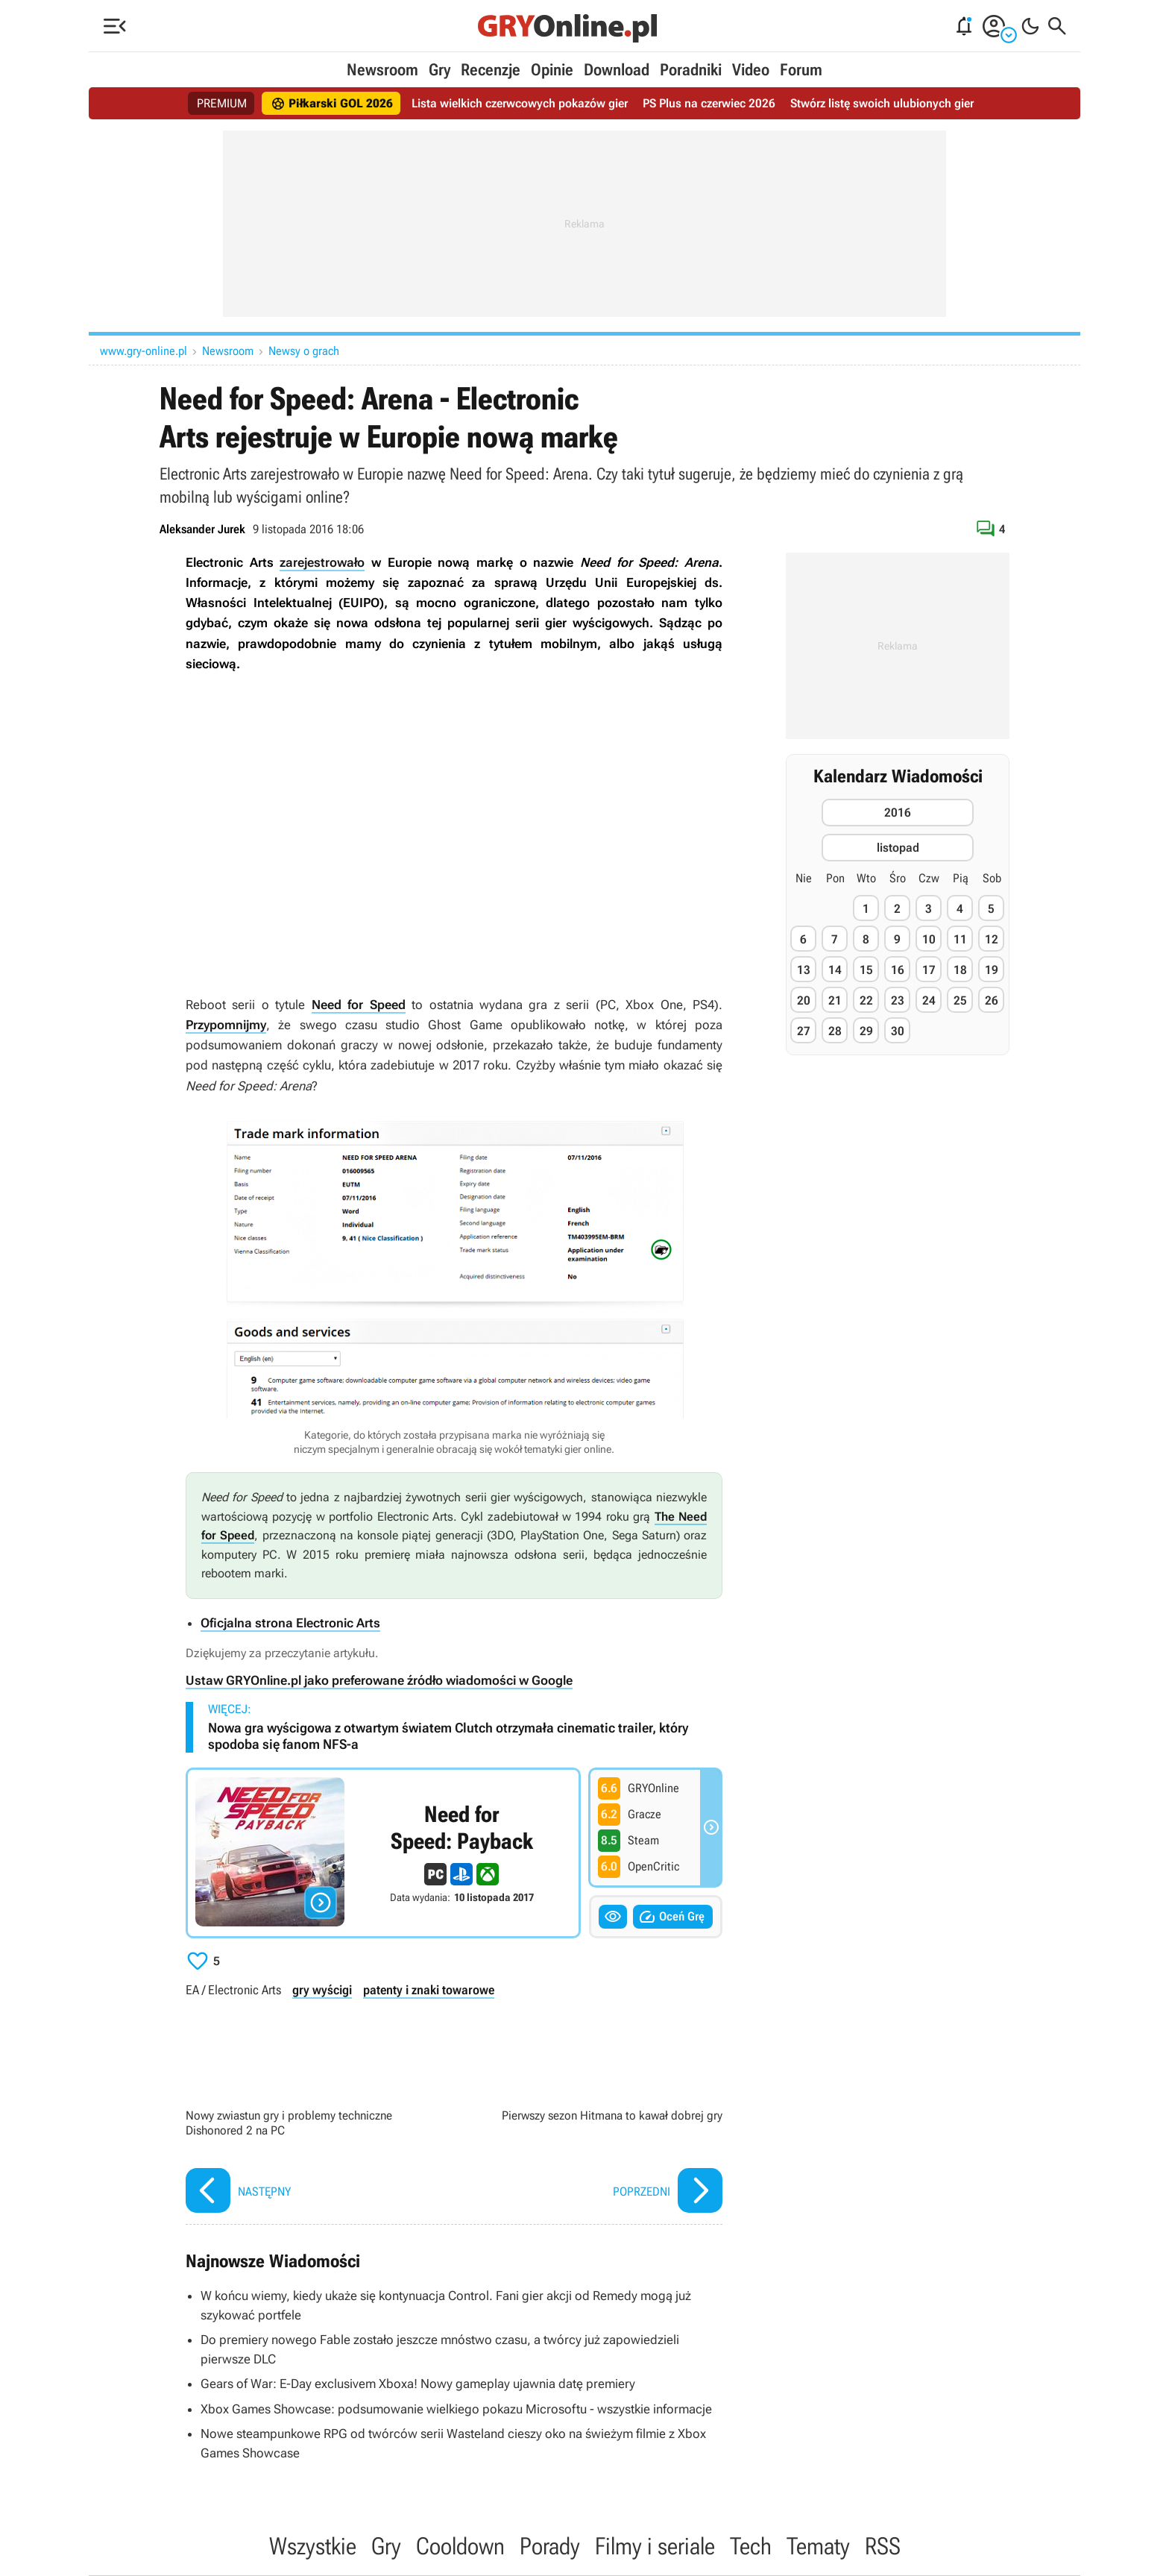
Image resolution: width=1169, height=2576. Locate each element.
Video (750, 69)
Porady (550, 2546)
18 (960, 970)
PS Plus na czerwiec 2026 (709, 103)
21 (835, 1000)
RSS (883, 2546)
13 (803, 970)
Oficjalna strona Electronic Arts (290, 1622)
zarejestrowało (322, 562)
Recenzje (490, 69)
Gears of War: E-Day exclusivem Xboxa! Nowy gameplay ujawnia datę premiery (418, 2383)
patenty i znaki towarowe (428, 1989)
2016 (897, 812)
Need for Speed (359, 1004)
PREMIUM (222, 103)
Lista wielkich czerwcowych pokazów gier (520, 103)
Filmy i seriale (655, 2546)
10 (929, 939)
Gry (439, 69)
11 (960, 939)
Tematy (818, 2546)
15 (866, 970)
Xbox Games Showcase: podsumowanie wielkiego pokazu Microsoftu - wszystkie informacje (456, 2408)
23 (897, 1000)
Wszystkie (312, 2546)
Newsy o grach (303, 351)
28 (835, 1031)
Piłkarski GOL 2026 (332, 104)
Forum (801, 69)
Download (616, 69)
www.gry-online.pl (143, 351)
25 (960, 1000)
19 (991, 970)
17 (929, 970)
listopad (898, 848)
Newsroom (382, 69)
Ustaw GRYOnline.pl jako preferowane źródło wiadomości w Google (379, 1680)
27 (803, 1031)
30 (897, 1031)
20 (803, 1000)
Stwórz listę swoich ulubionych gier (882, 103)
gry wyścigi (322, 1989)
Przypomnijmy (226, 1024)
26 (991, 1000)
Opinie (552, 69)
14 (835, 970)
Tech (751, 2546)
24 (929, 1000)
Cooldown (460, 2546)
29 (866, 1031)
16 (897, 970)
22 (866, 1000)
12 (991, 939)
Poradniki (691, 69)
